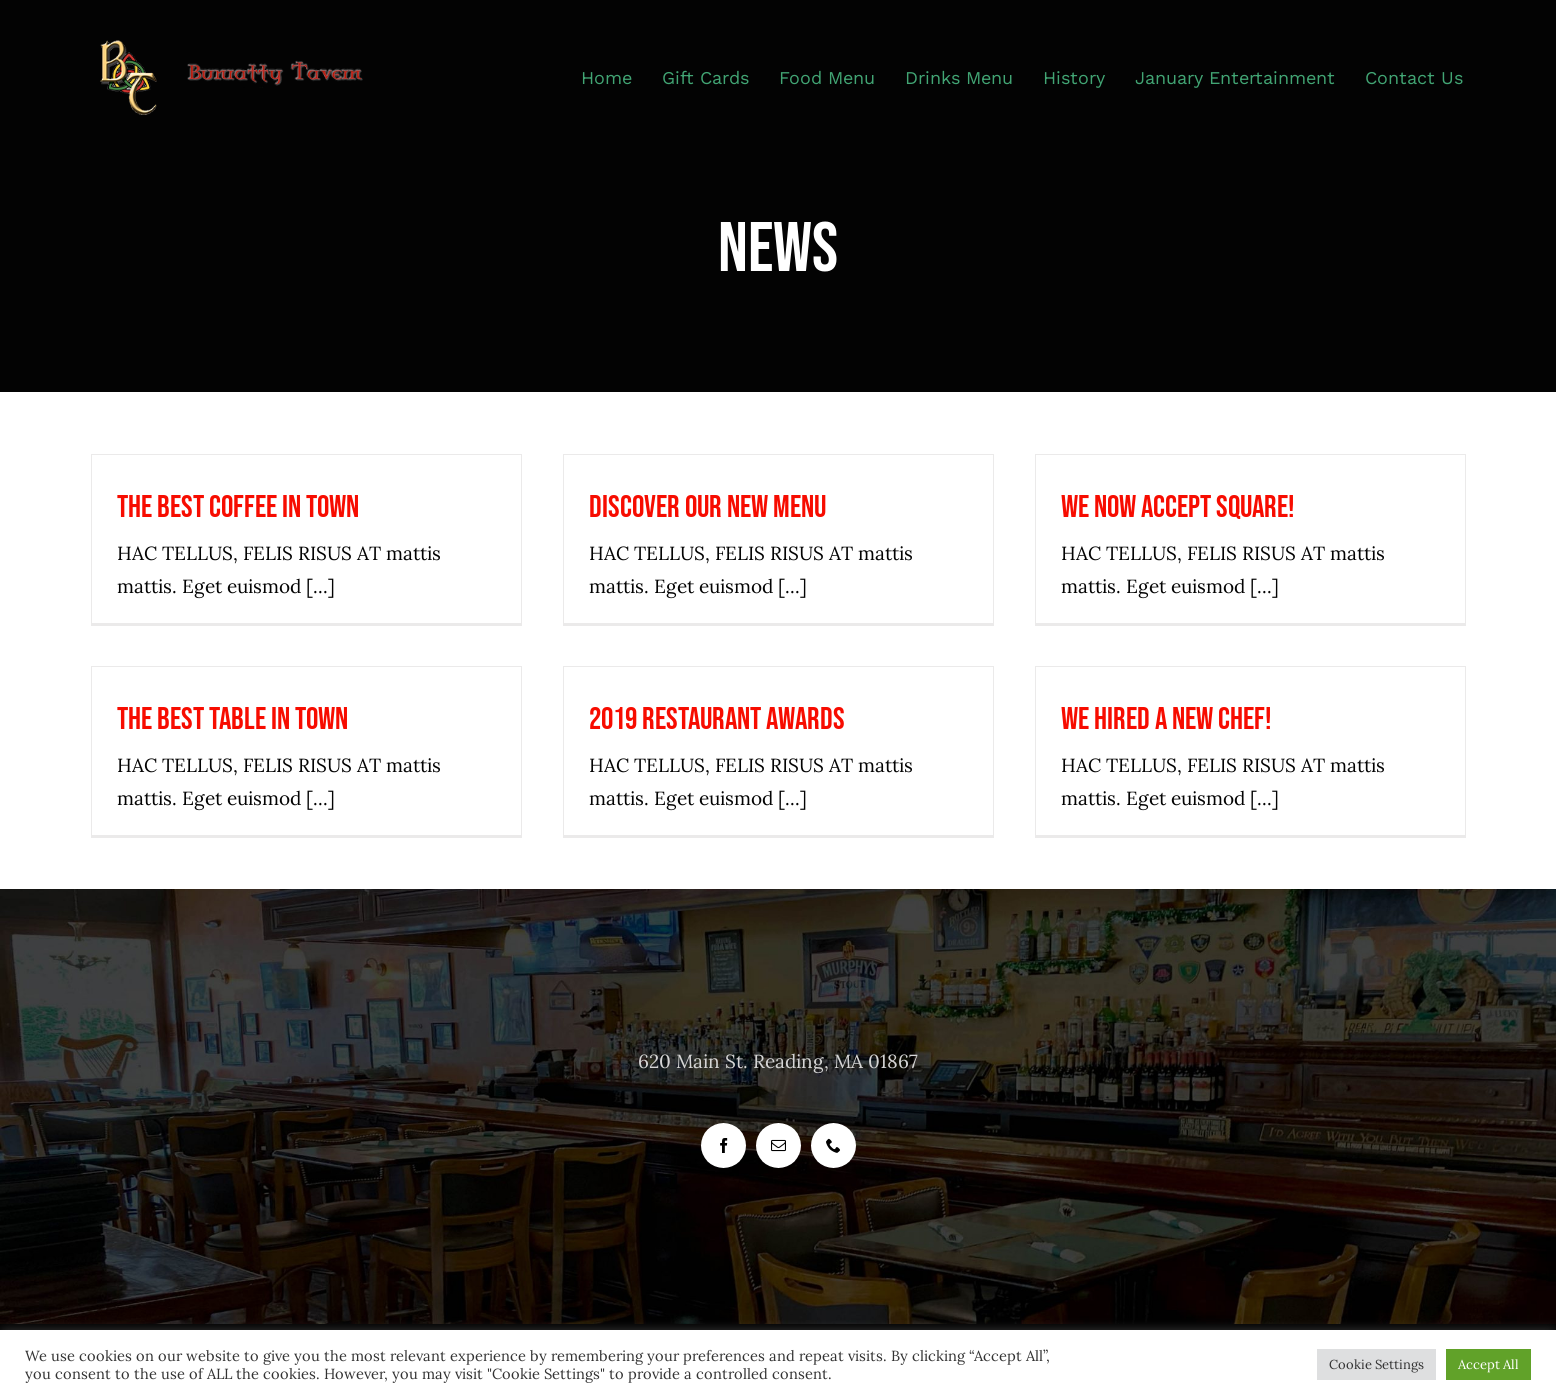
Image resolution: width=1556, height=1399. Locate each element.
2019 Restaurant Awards (717, 719)
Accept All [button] (1488, 1364)
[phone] (833, 1145)
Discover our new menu (707, 507)
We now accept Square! (1178, 507)
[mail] (778, 1145)
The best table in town (232, 719)
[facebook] (723, 1145)
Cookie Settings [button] (1376, 1364)
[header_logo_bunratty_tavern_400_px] (243, 49)
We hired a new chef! (1166, 719)
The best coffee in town (238, 507)
